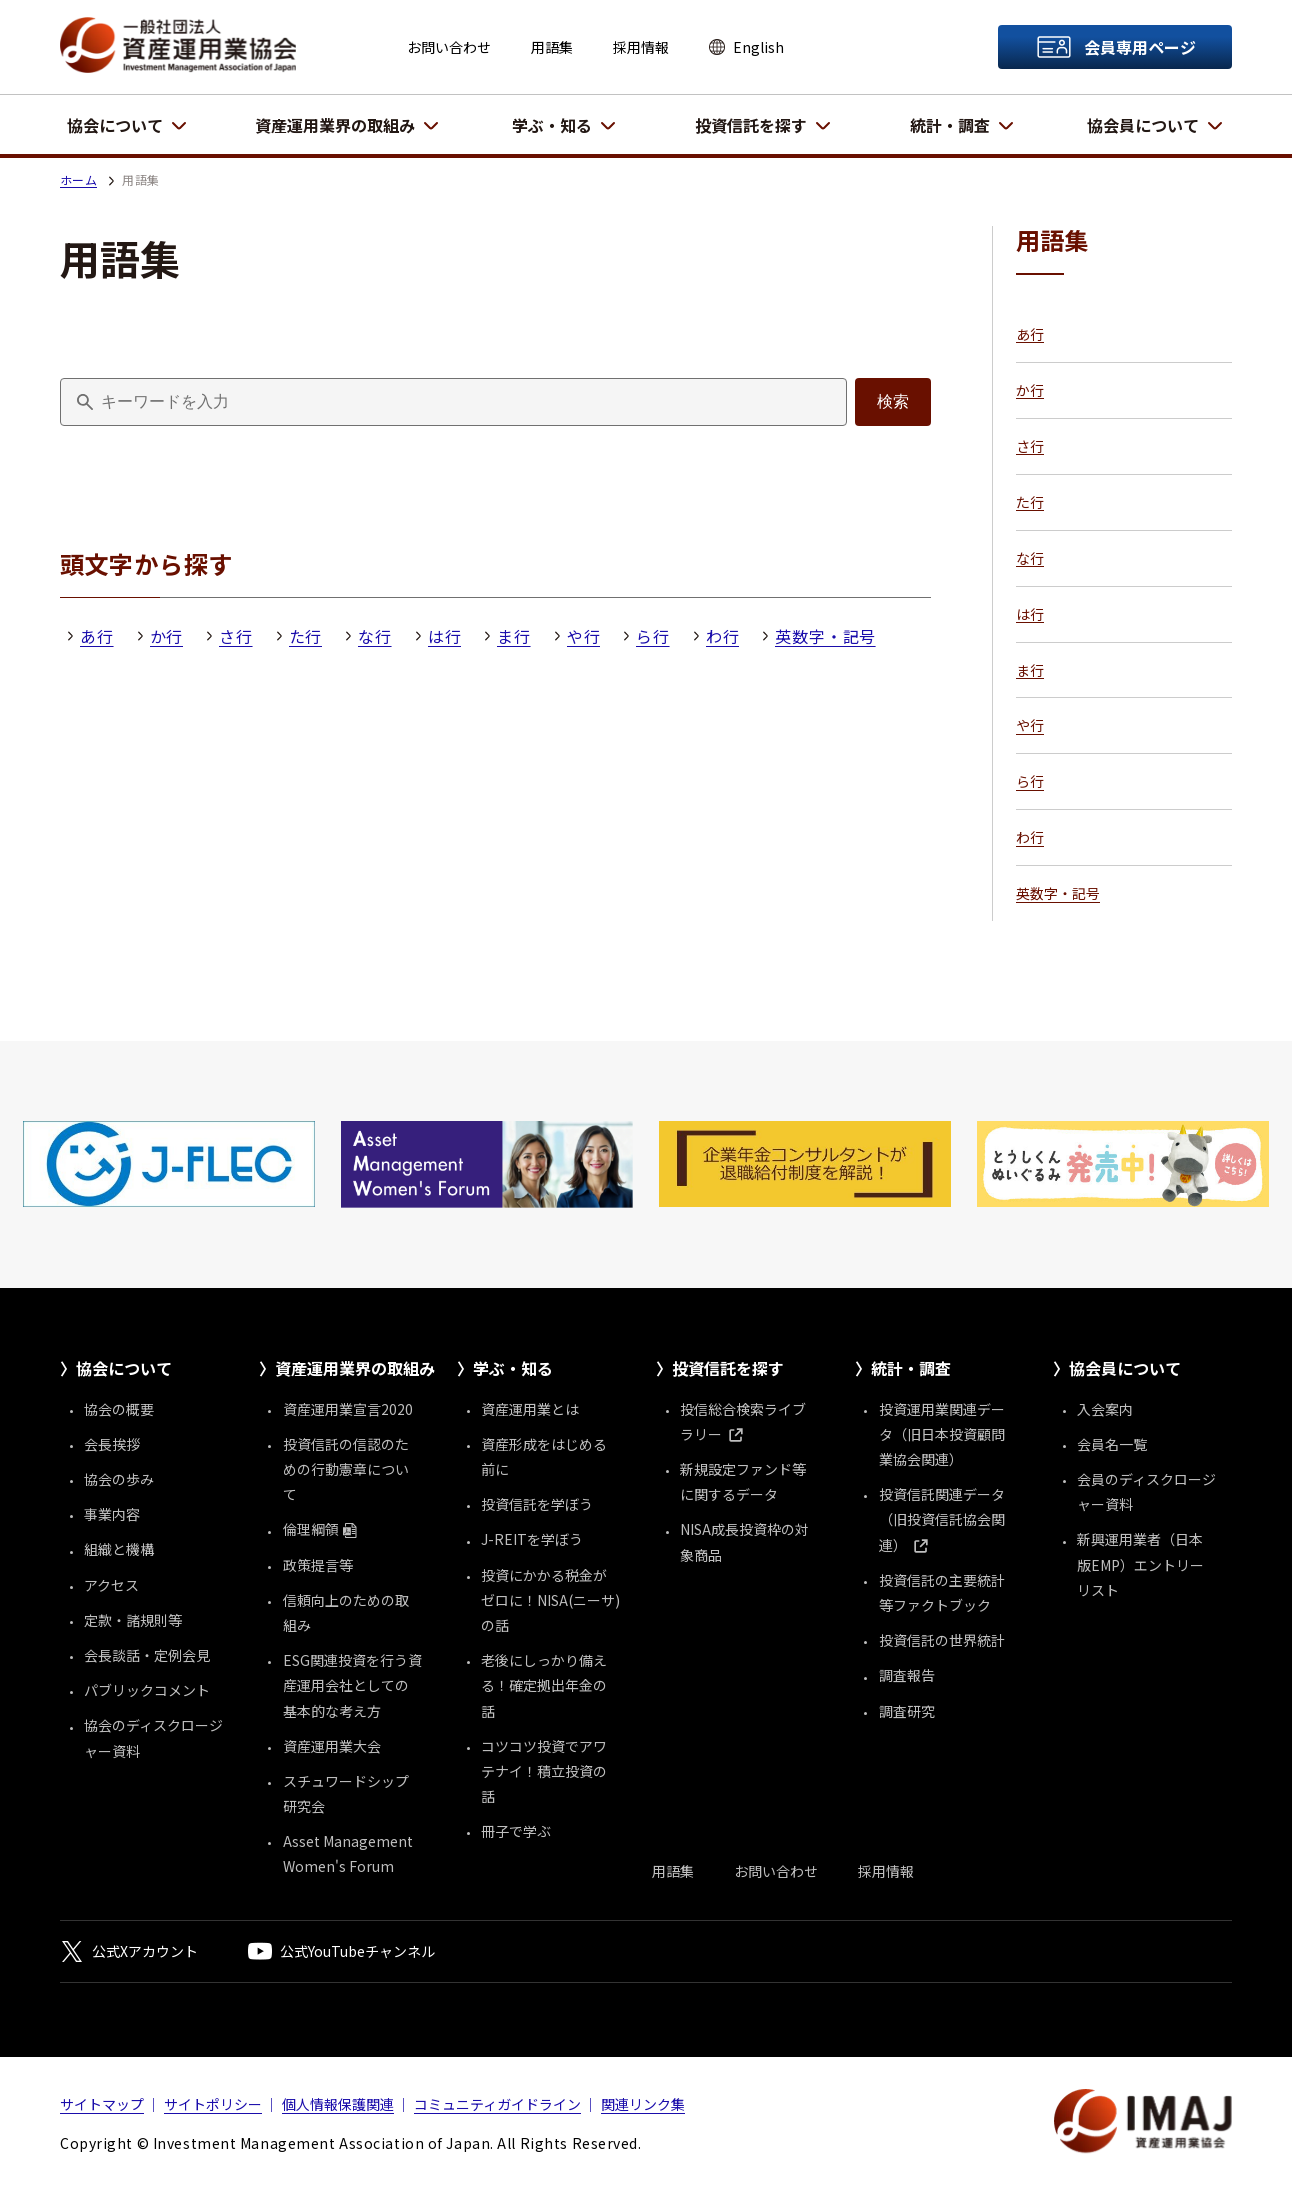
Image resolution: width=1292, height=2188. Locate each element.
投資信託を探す (751, 125)
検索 (893, 401)
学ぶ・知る (552, 125)
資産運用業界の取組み (335, 125)
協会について (115, 125)
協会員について (1143, 125)
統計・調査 (950, 125)
